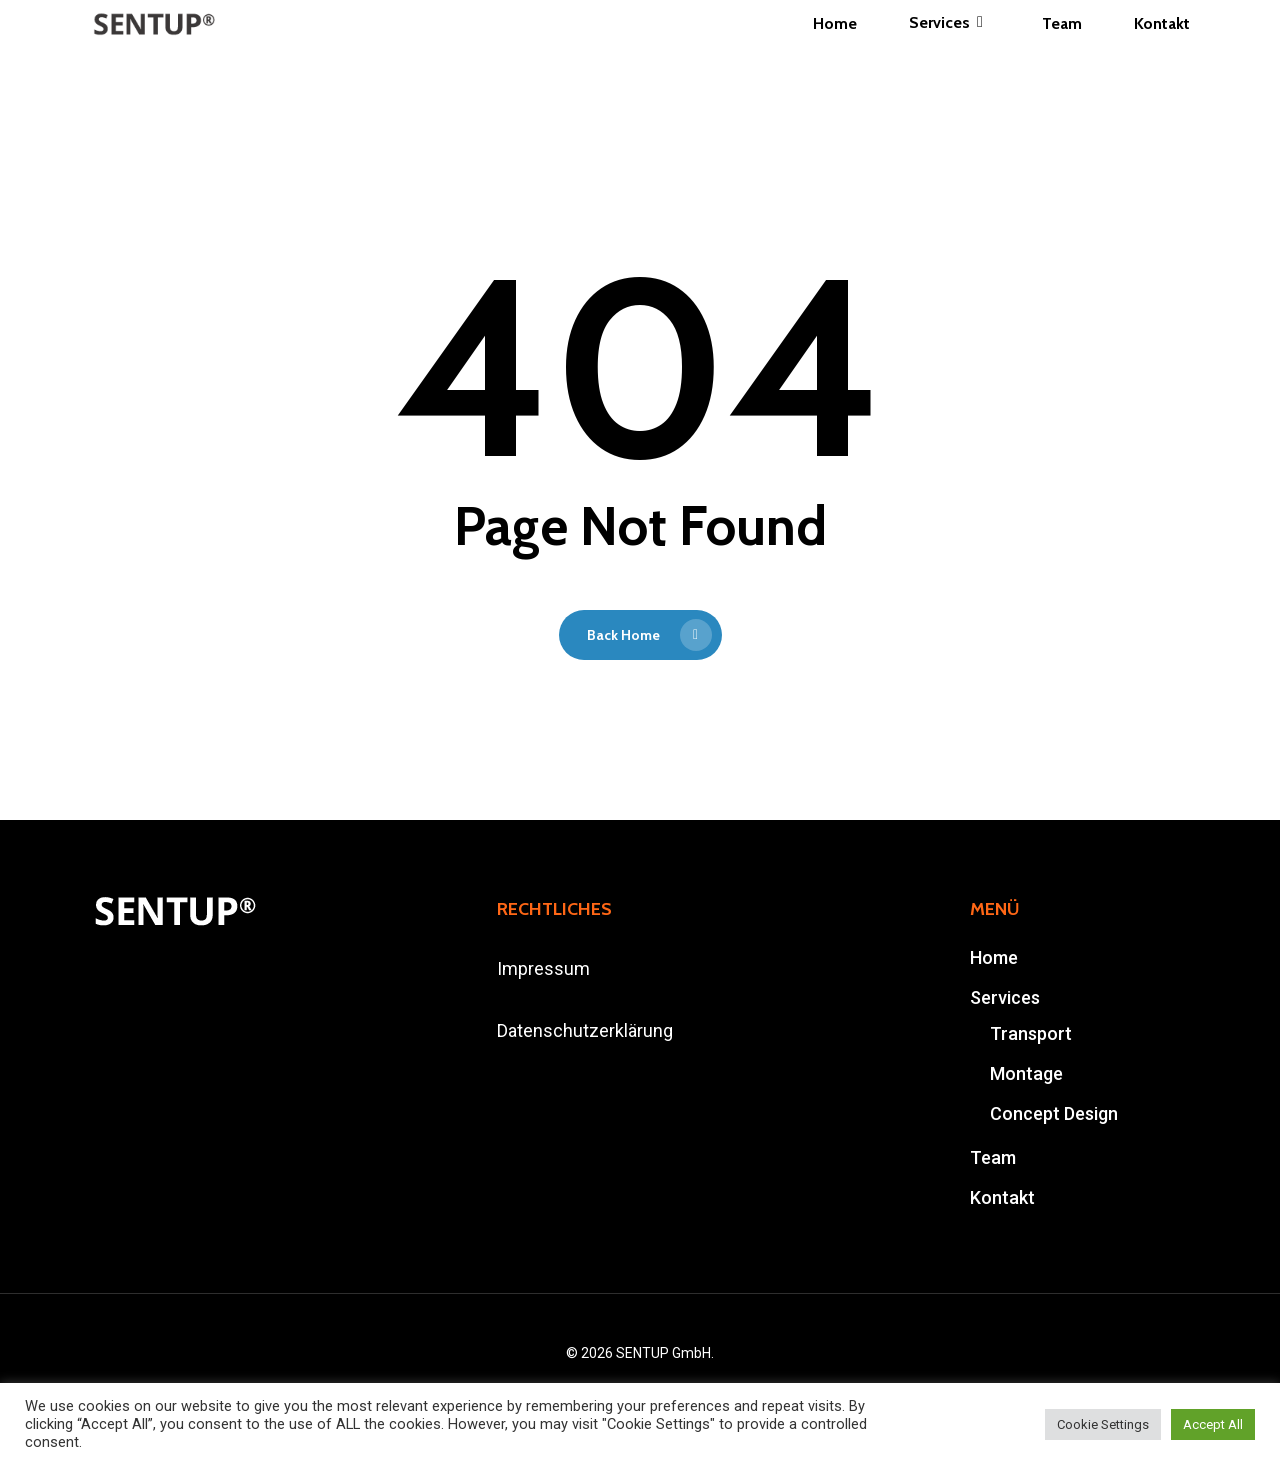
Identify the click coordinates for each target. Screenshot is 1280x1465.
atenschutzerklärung (590, 1030)
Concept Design (1054, 1113)
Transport (1031, 1033)
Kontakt (1002, 1197)
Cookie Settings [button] (1103, 1424)
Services (1005, 997)
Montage (1026, 1073)
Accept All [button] (1213, 1424)
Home (994, 957)
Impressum (543, 968)
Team (993, 1157)
